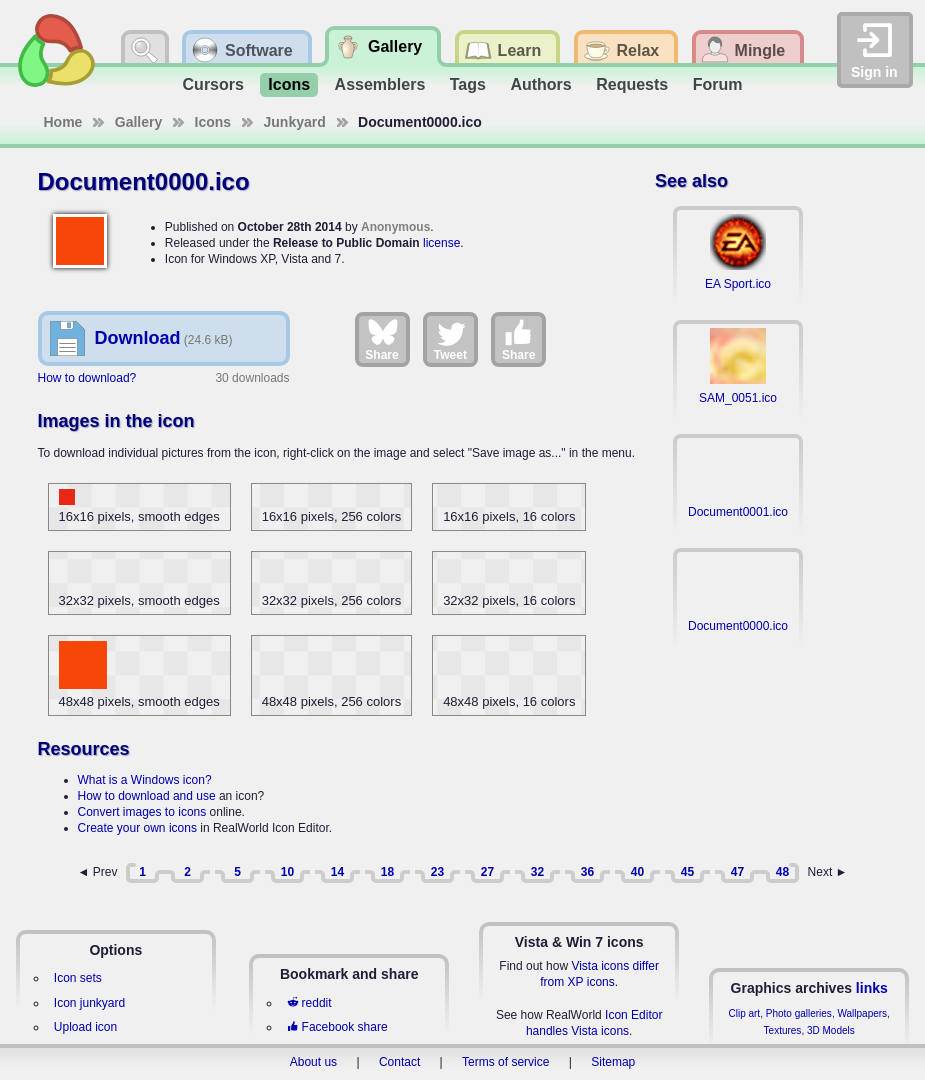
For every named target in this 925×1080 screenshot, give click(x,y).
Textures (783, 1030)
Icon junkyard (89, 1003)
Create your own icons (137, 828)
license (441, 243)
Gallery (138, 122)
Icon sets (78, 978)
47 (737, 872)
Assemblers (380, 84)
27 (487, 872)
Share (381, 339)
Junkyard (295, 122)
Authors (540, 84)
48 (782, 872)
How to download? (87, 378)
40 (637, 872)
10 (287, 872)
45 (687, 872)
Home (63, 122)
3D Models (831, 1030)
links (872, 988)
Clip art (744, 1013)
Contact (399, 1062)
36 (587, 872)
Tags (468, 84)
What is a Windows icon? (145, 780)
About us (313, 1062)
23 (437, 872)
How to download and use (147, 796)
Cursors (213, 84)
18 (387, 872)
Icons (289, 84)
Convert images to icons (142, 812)
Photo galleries (799, 1013)
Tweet (450, 339)
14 (337, 872)
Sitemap (613, 1062)
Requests (632, 84)
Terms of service (505, 1062)
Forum (718, 84)
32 (537, 872)
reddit (309, 1003)
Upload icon (85, 1027)
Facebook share (337, 1027)
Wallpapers (862, 1013)
